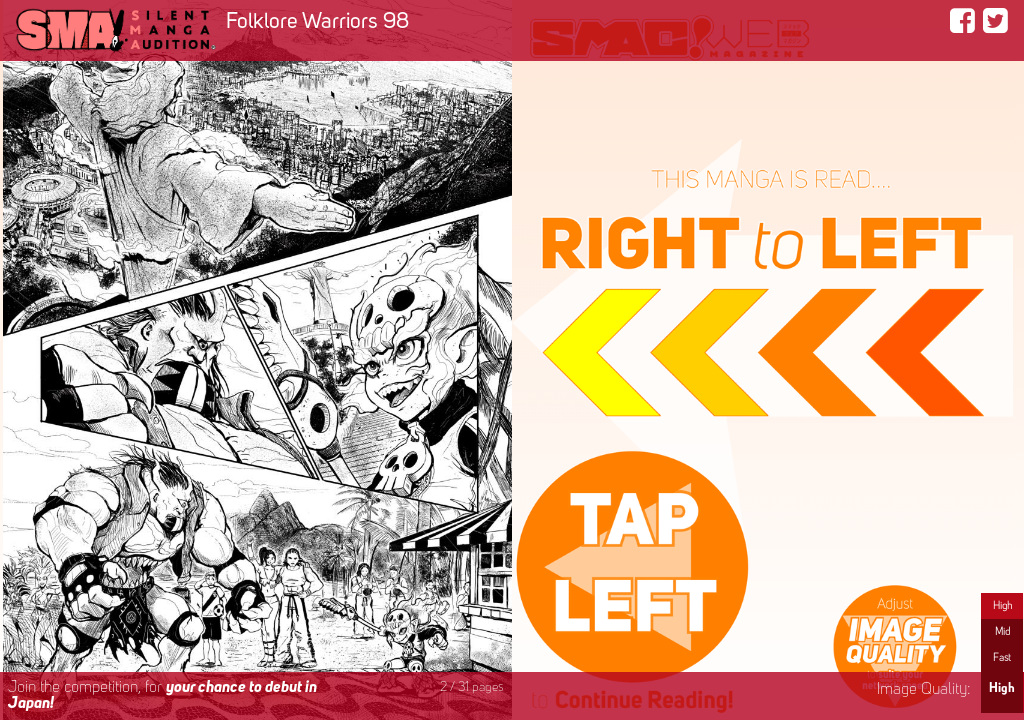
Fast (1002, 658)
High (1002, 606)
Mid (1002, 632)
